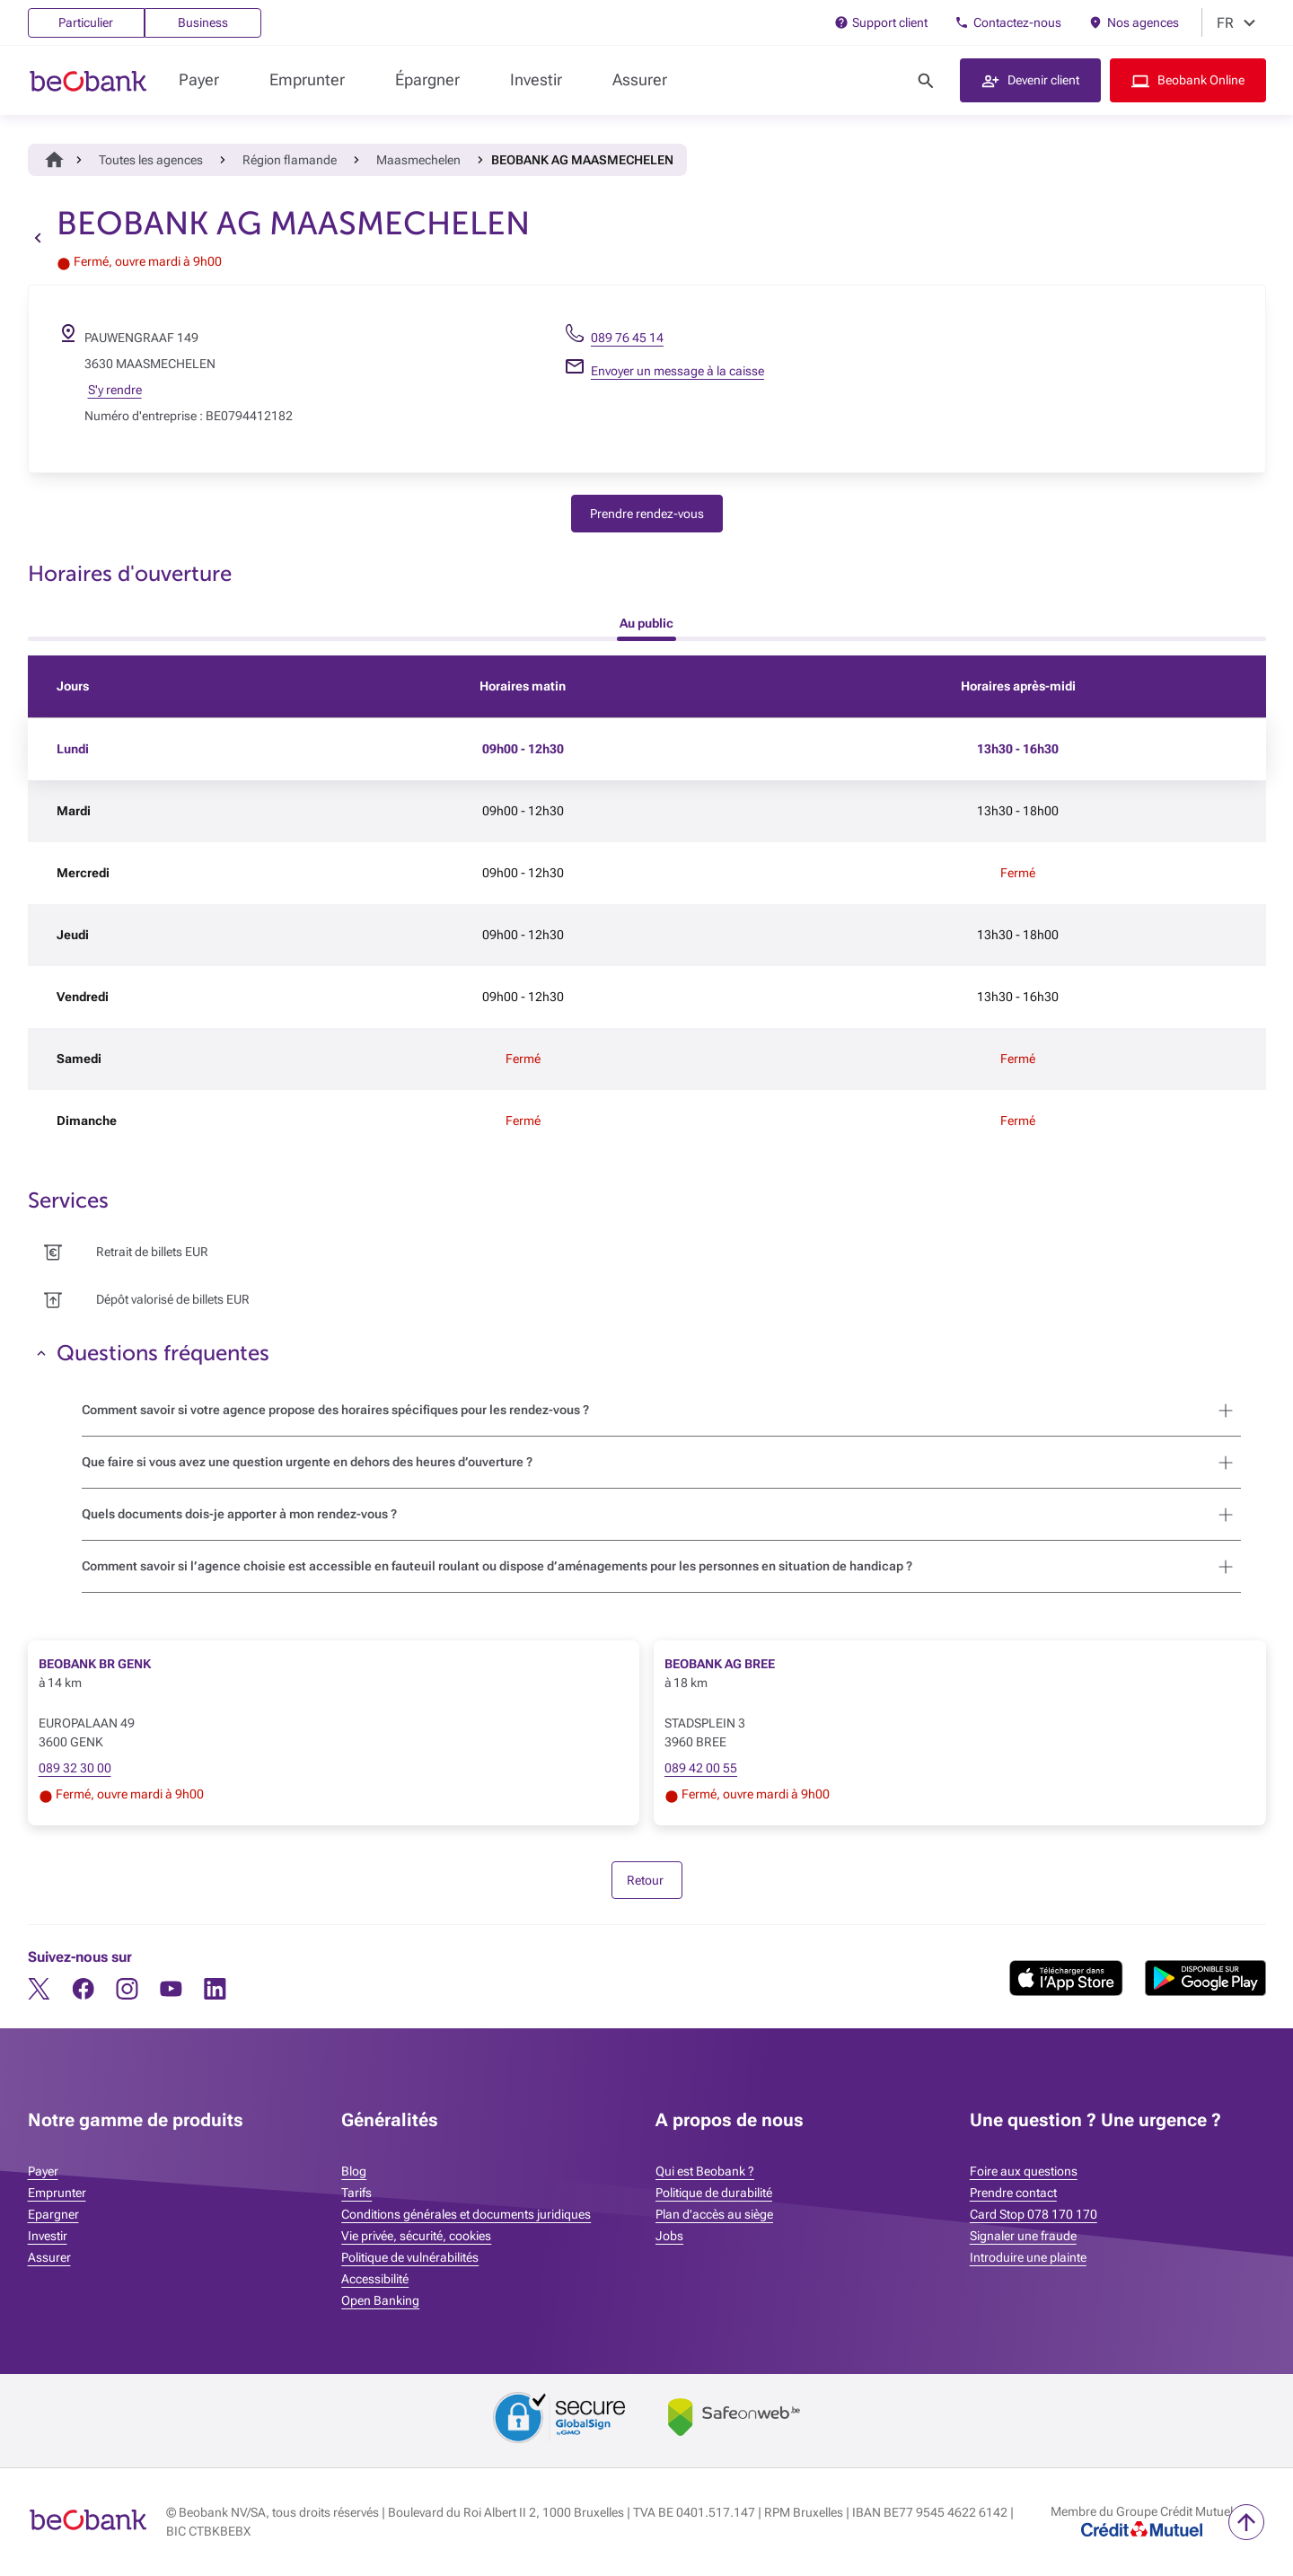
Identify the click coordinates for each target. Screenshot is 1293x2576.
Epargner (53, 2214)
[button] (1030, 80)
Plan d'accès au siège (714, 2214)
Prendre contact (1013, 2192)
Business (203, 22)
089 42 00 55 (700, 1768)
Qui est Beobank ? (704, 2171)
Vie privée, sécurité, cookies (416, 2236)
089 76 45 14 (627, 337)
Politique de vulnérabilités (410, 2257)
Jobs (669, 2236)
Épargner (427, 79)
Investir (536, 79)
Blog (353, 2171)
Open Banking (380, 2300)
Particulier (85, 22)
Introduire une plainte (1028, 2257)
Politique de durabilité (713, 2192)
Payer (199, 79)
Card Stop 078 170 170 (1033, 2214)
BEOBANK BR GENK (95, 1664)
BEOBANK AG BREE (719, 1664)
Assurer (639, 79)
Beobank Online (1201, 80)
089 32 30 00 (75, 1768)
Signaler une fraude (1023, 2236)
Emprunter (307, 79)
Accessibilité (375, 2279)
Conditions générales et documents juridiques (466, 2214)
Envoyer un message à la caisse (677, 371)
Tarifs (356, 2192)
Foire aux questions (1024, 2171)
